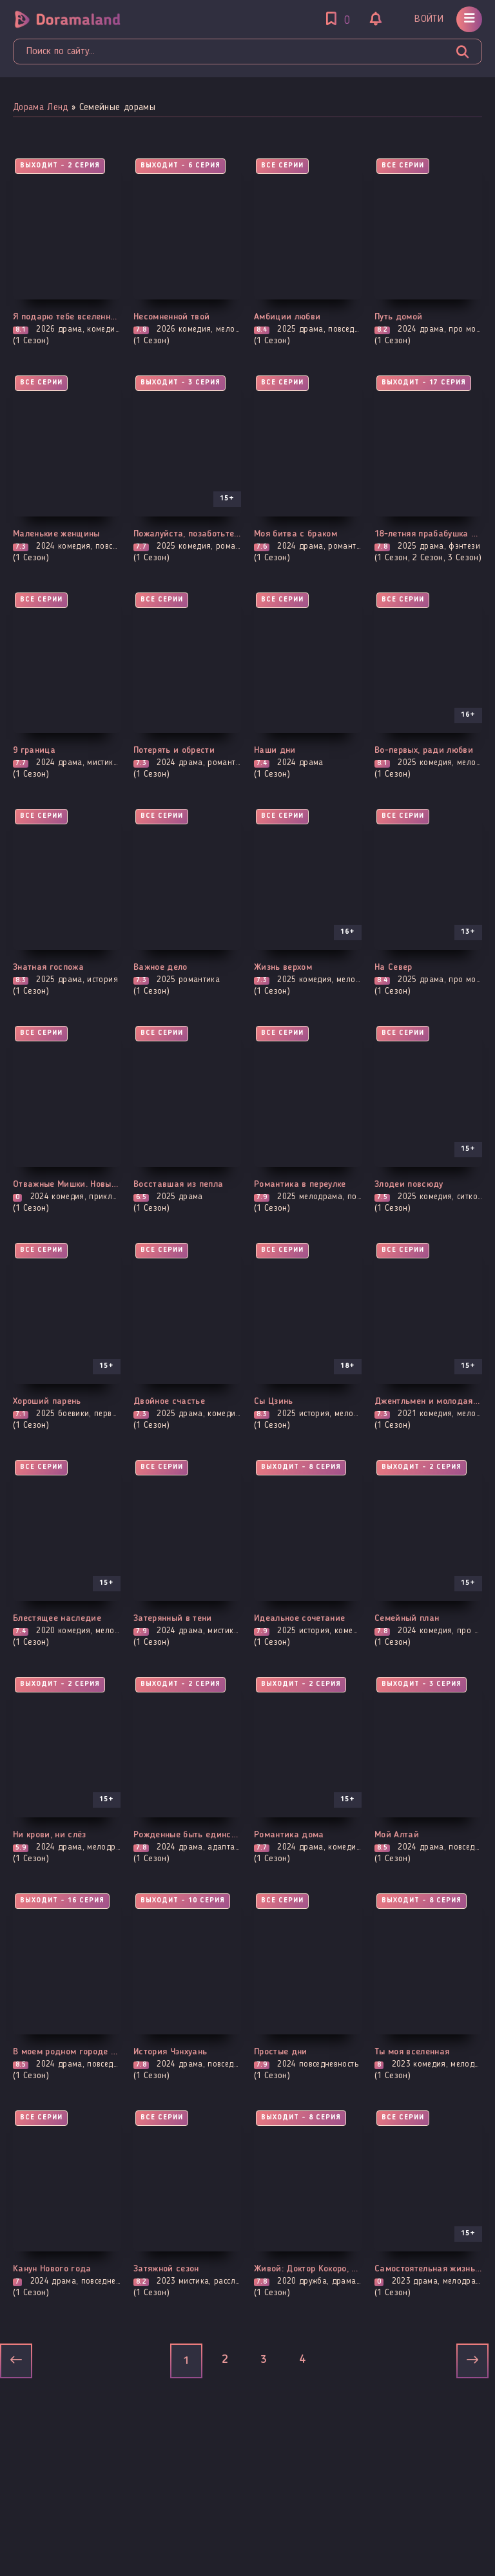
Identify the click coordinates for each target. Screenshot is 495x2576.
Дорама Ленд (40, 108)
